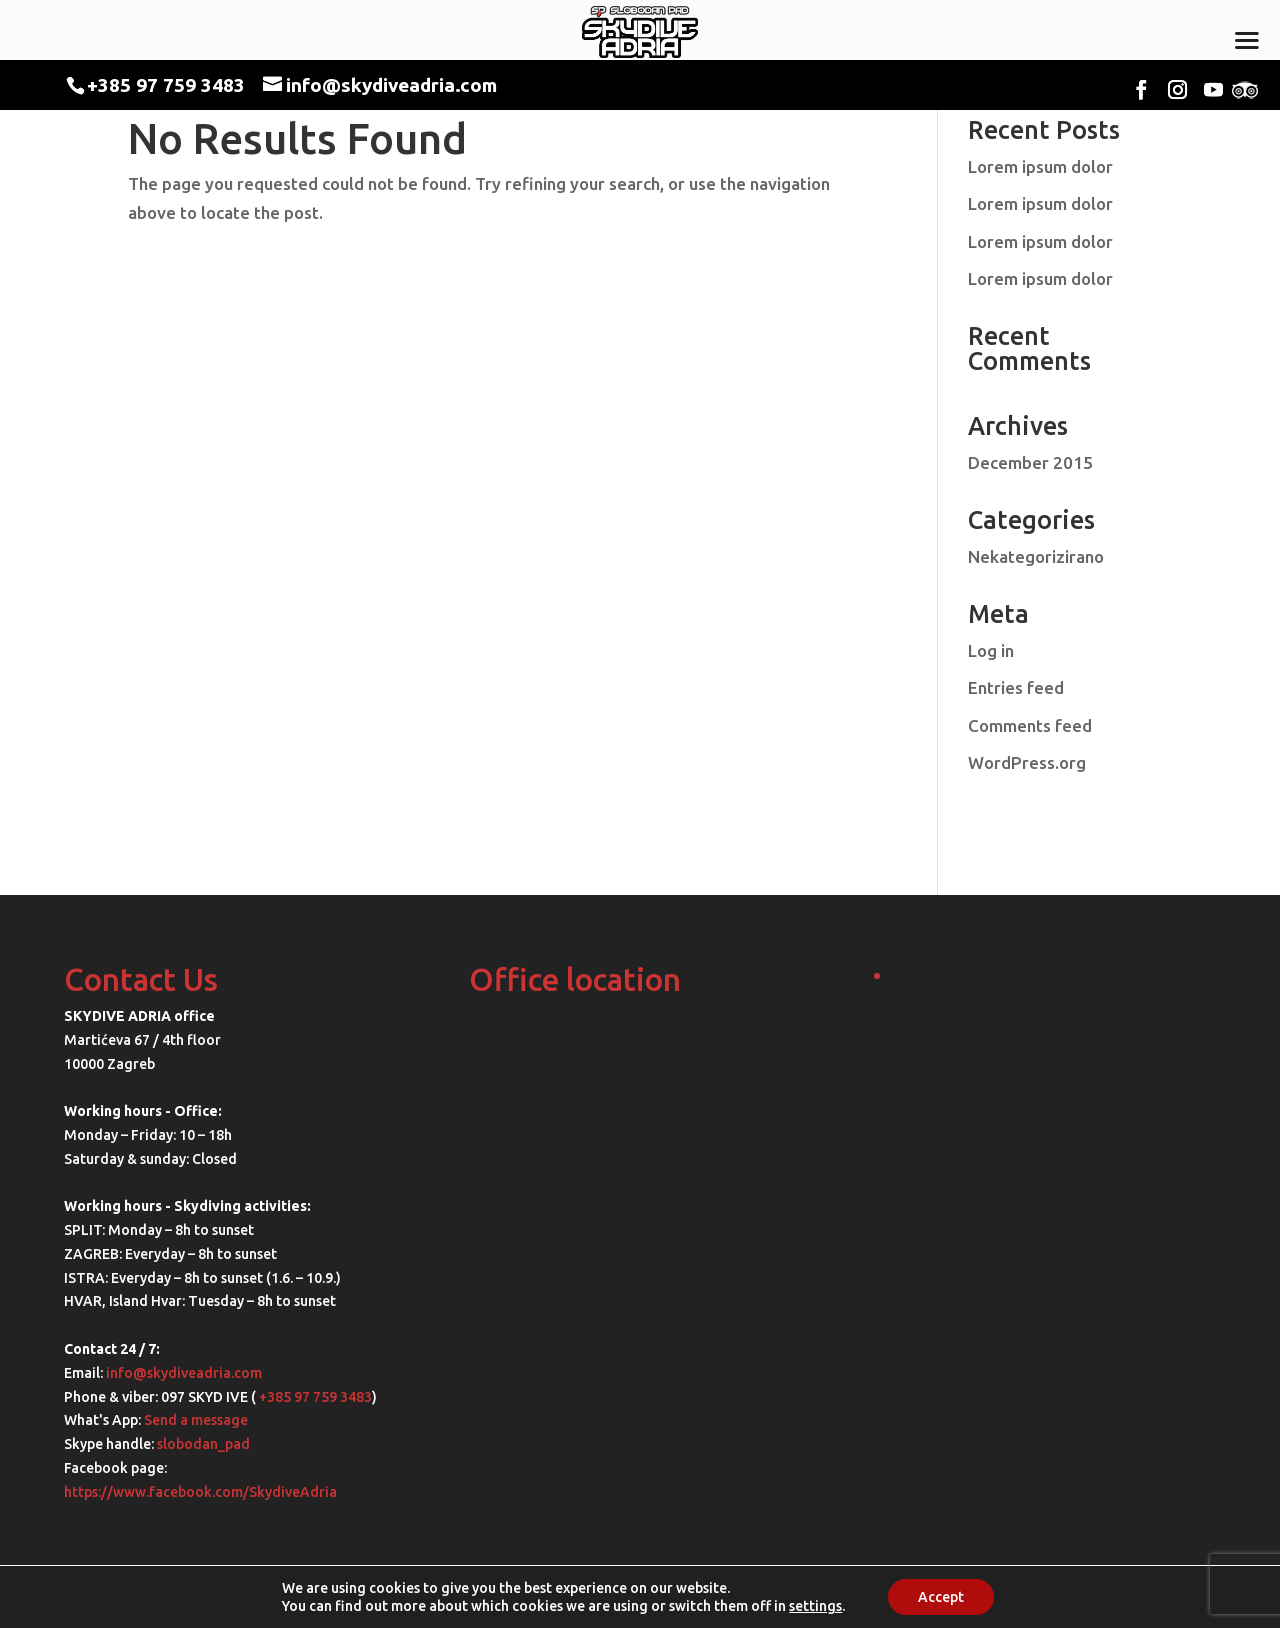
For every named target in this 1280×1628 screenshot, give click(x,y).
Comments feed (1030, 725)
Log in (991, 650)
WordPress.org (1027, 762)
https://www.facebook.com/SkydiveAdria (200, 1492)
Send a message (196, 1420)
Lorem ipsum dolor (1040, 166)
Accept (941, 1597)
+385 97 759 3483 (166, 85)
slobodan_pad (203, 1444)
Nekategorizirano (1036, 556)
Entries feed (1016, 687)
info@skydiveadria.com (184, 1373)
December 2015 (1030, 462)
